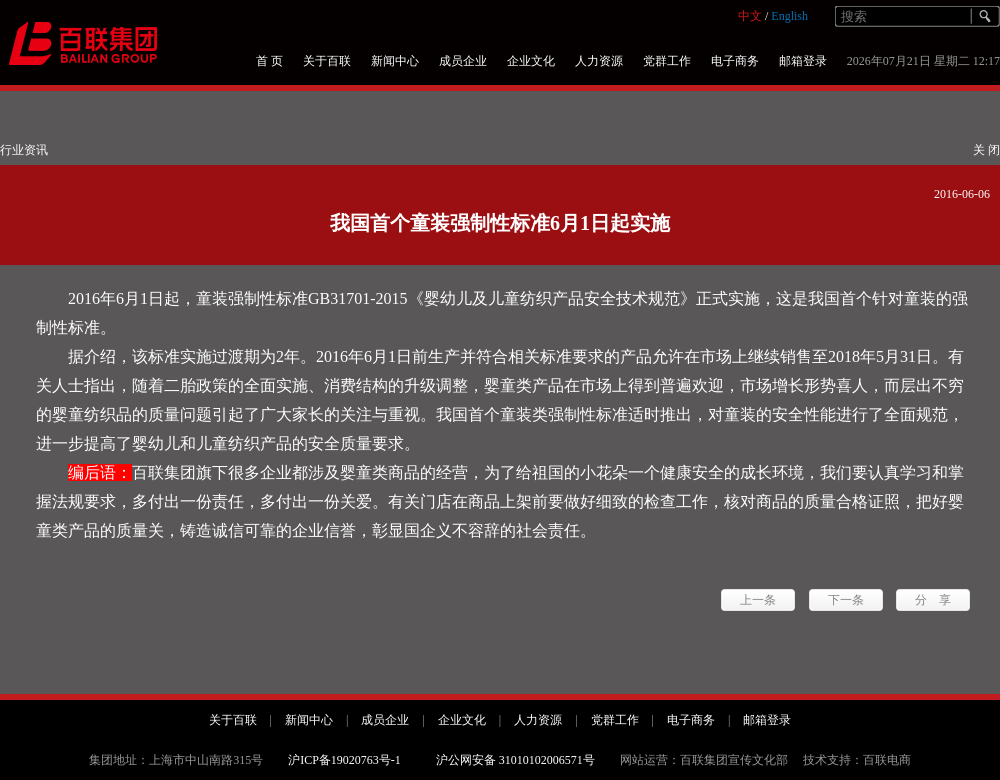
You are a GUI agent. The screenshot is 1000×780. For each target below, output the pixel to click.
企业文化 (531, 61)
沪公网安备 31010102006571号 (515, 760)
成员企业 (463, 61)
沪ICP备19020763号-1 (344, 760)
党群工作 (667, 61)
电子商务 (735, 61)
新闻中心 (395, 61)
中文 (750, 16)
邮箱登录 (803, 61)
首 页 (269, 61)
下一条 (846, 600)
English (789, 16)
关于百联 (327, 61)
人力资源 (599, 61)
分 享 (933, 600)
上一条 (758, 600)
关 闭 (986, 150)
